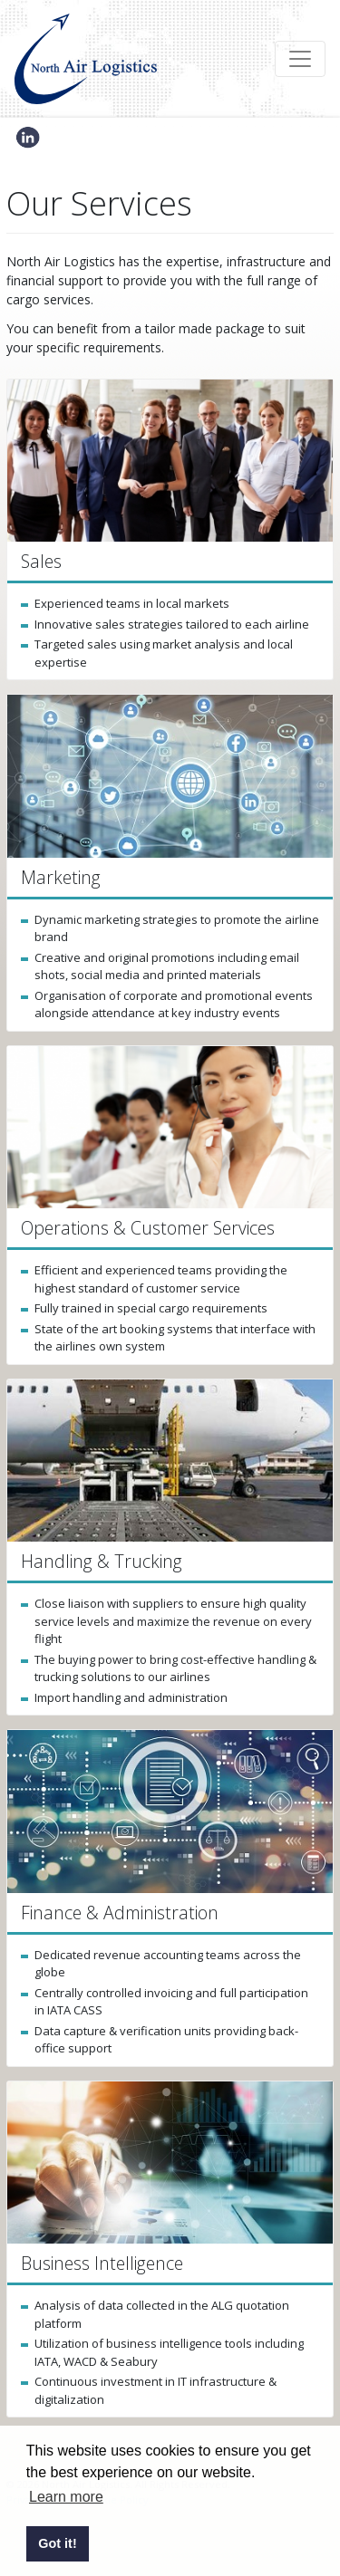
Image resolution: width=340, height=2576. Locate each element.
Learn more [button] (66, 2496)
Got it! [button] (57, 2543)
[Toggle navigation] (300, 59)
